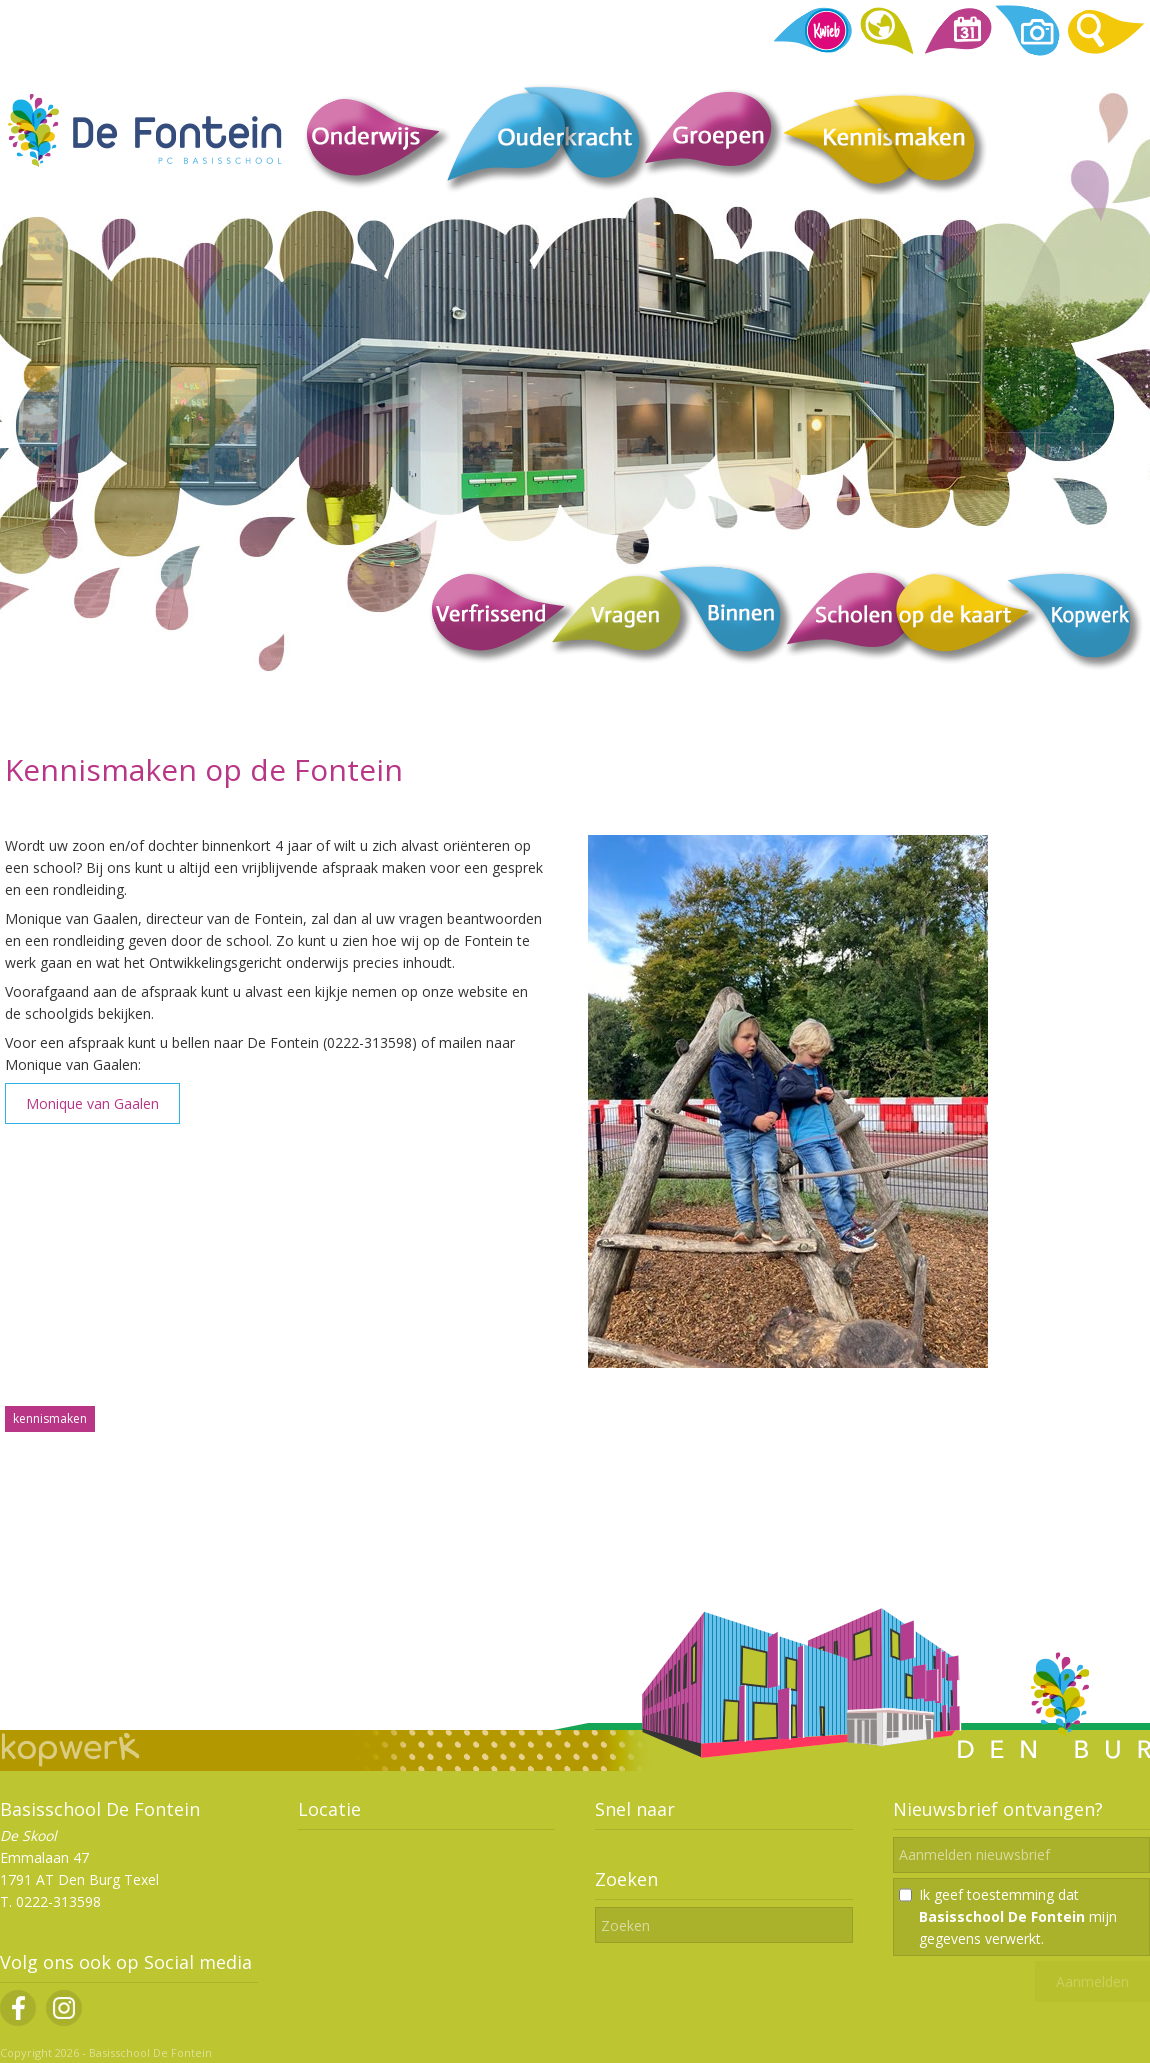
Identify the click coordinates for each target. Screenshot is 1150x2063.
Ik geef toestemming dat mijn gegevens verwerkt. (1018, 1916)
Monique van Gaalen (92, 1103)
